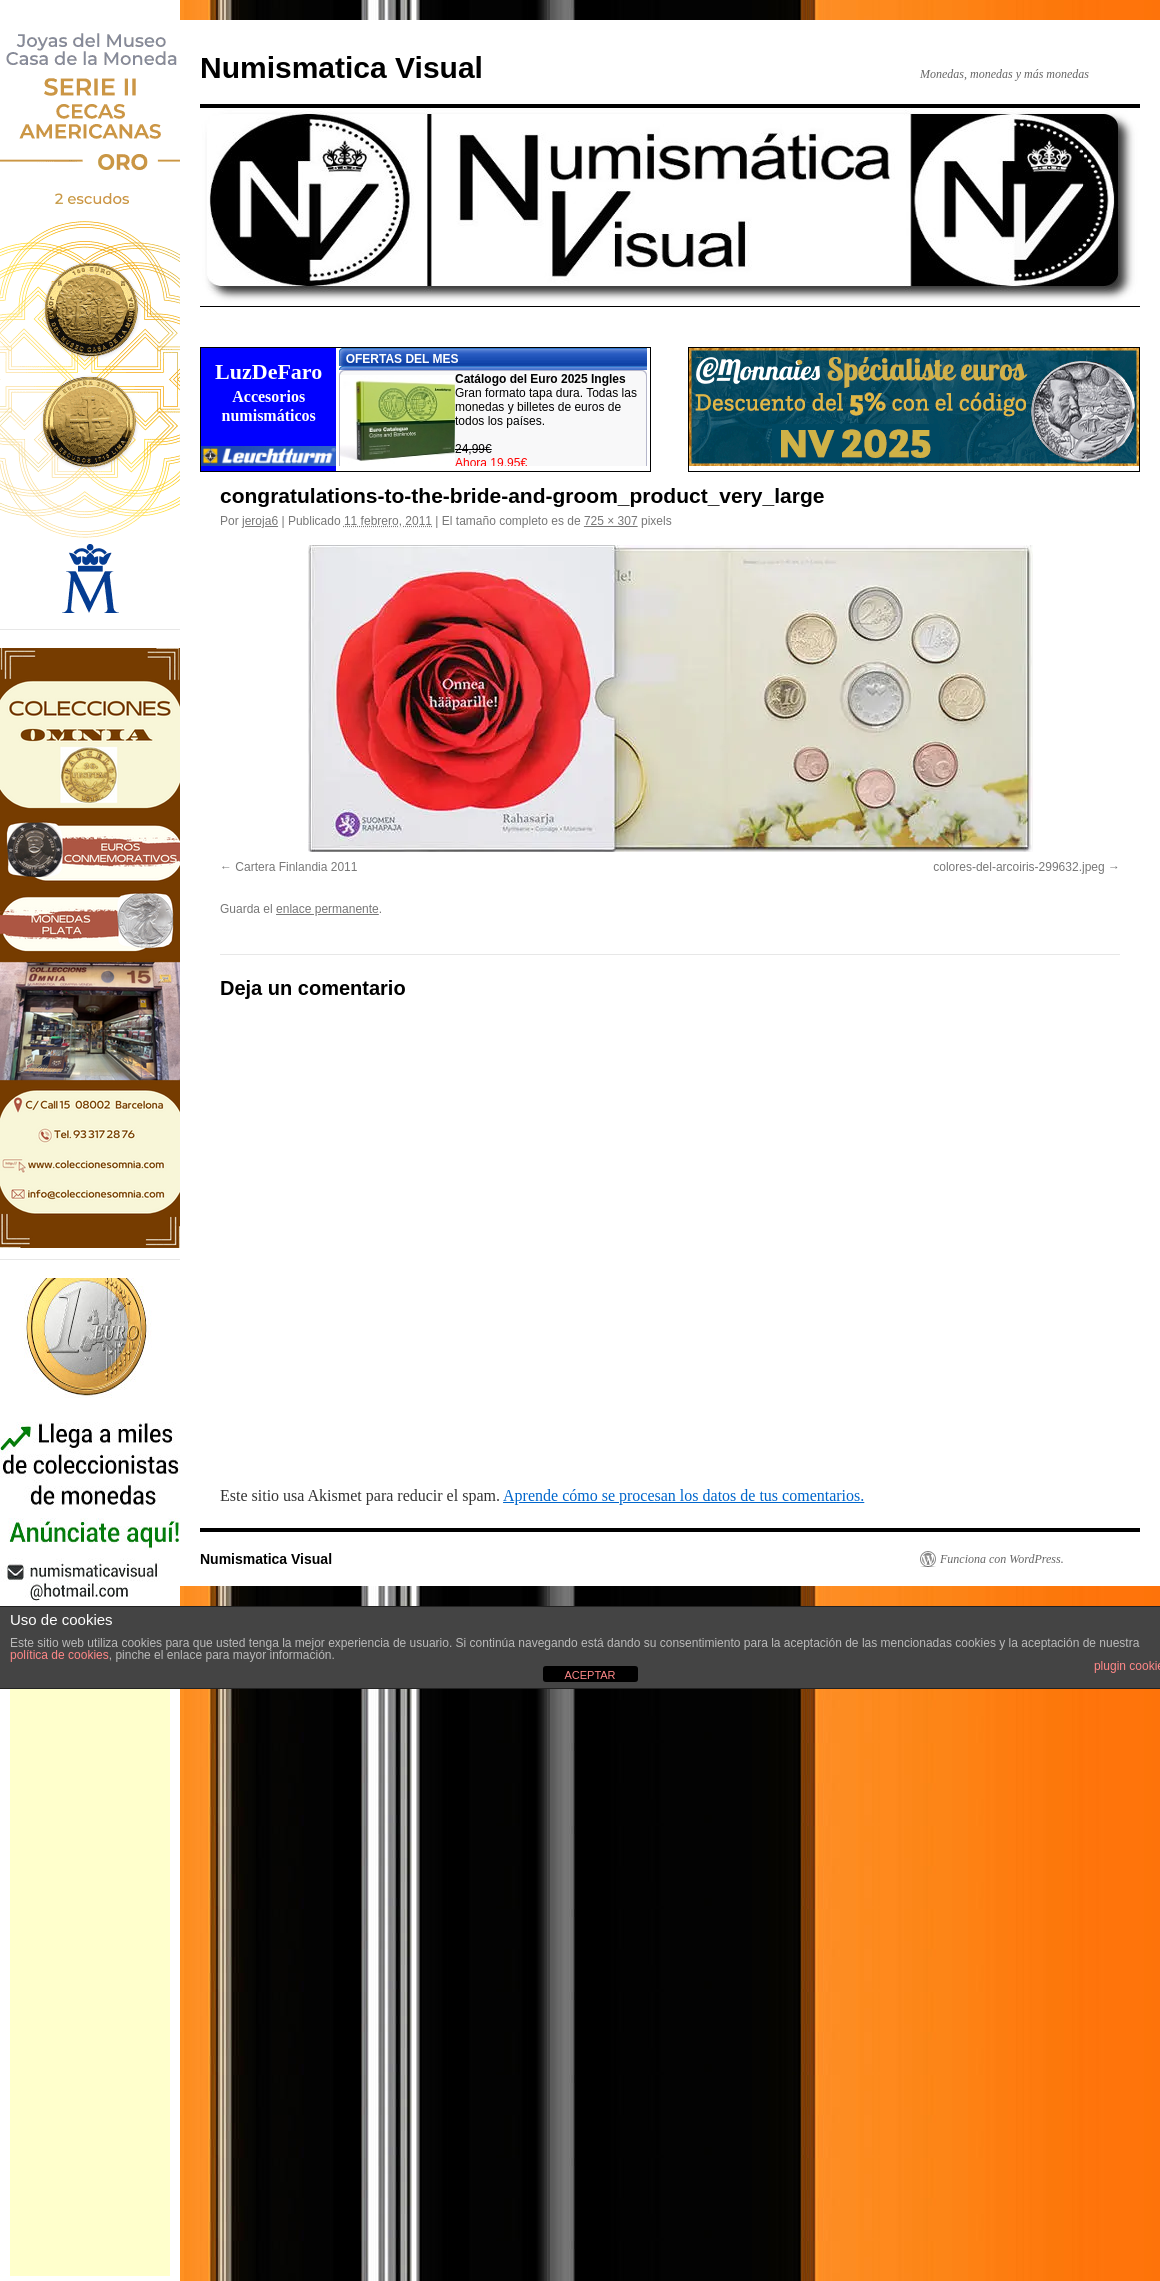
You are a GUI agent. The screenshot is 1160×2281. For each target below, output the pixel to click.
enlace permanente (327, 909)
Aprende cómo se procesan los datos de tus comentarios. (683, 1495)
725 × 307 (611, 521)
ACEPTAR (589, 1675)
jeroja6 (260, 521)
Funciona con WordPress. (1002, 1559)
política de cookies (59, 1655)
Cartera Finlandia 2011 (296, 867)
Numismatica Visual (341, 67)
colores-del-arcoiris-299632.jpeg (1018, 867)
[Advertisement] (90, 1976)
